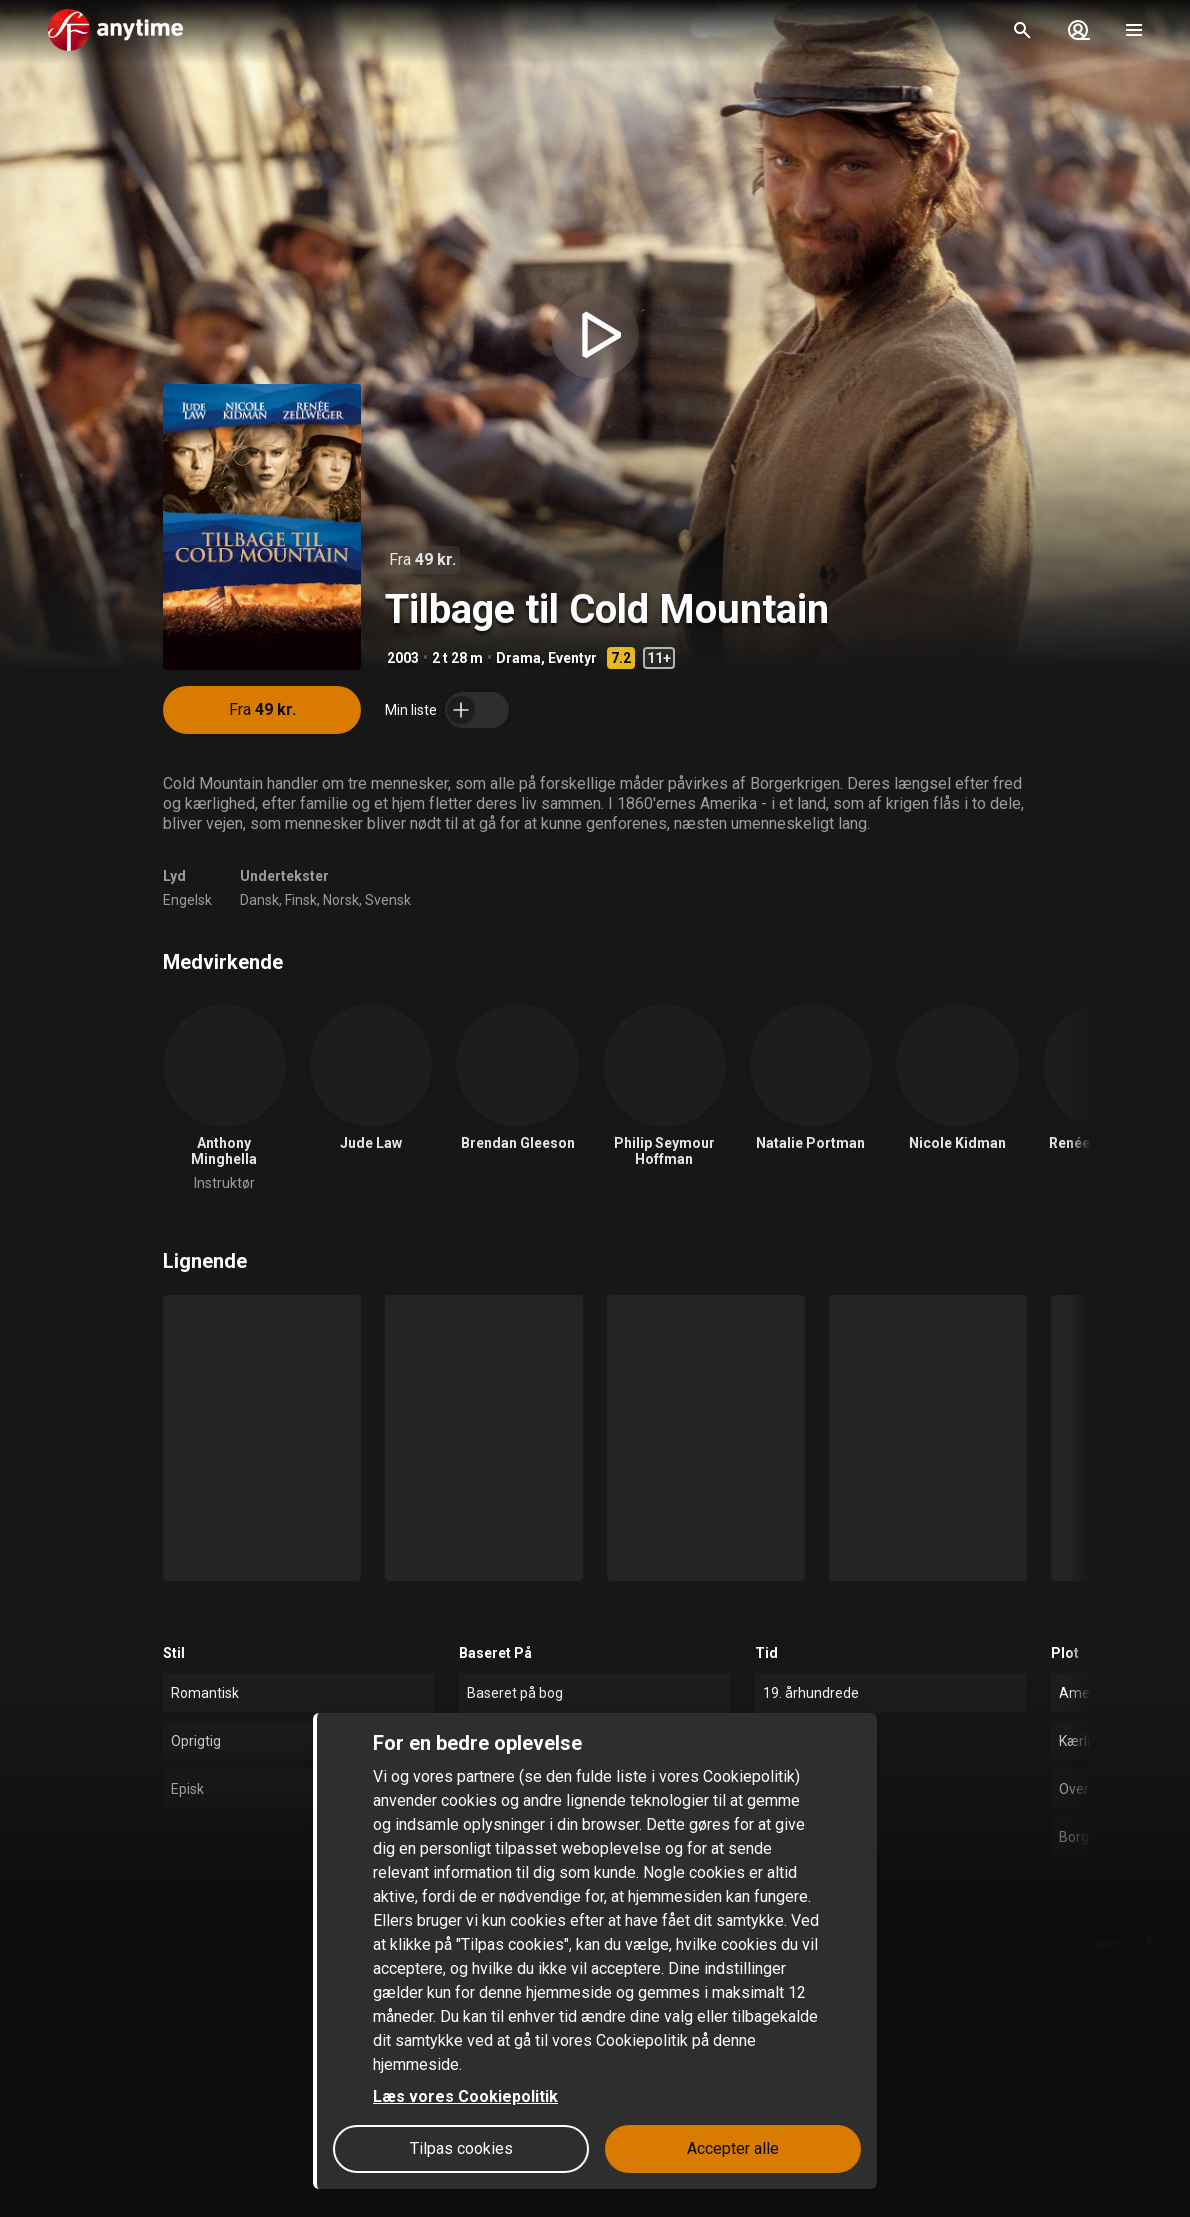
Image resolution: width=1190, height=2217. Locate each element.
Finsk (301, 900)
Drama (518, 658)
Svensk (388, 900)
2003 (403, 658)
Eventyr (572, 658)
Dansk (259, 900)
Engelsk (187, 900)
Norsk (341, 900)
